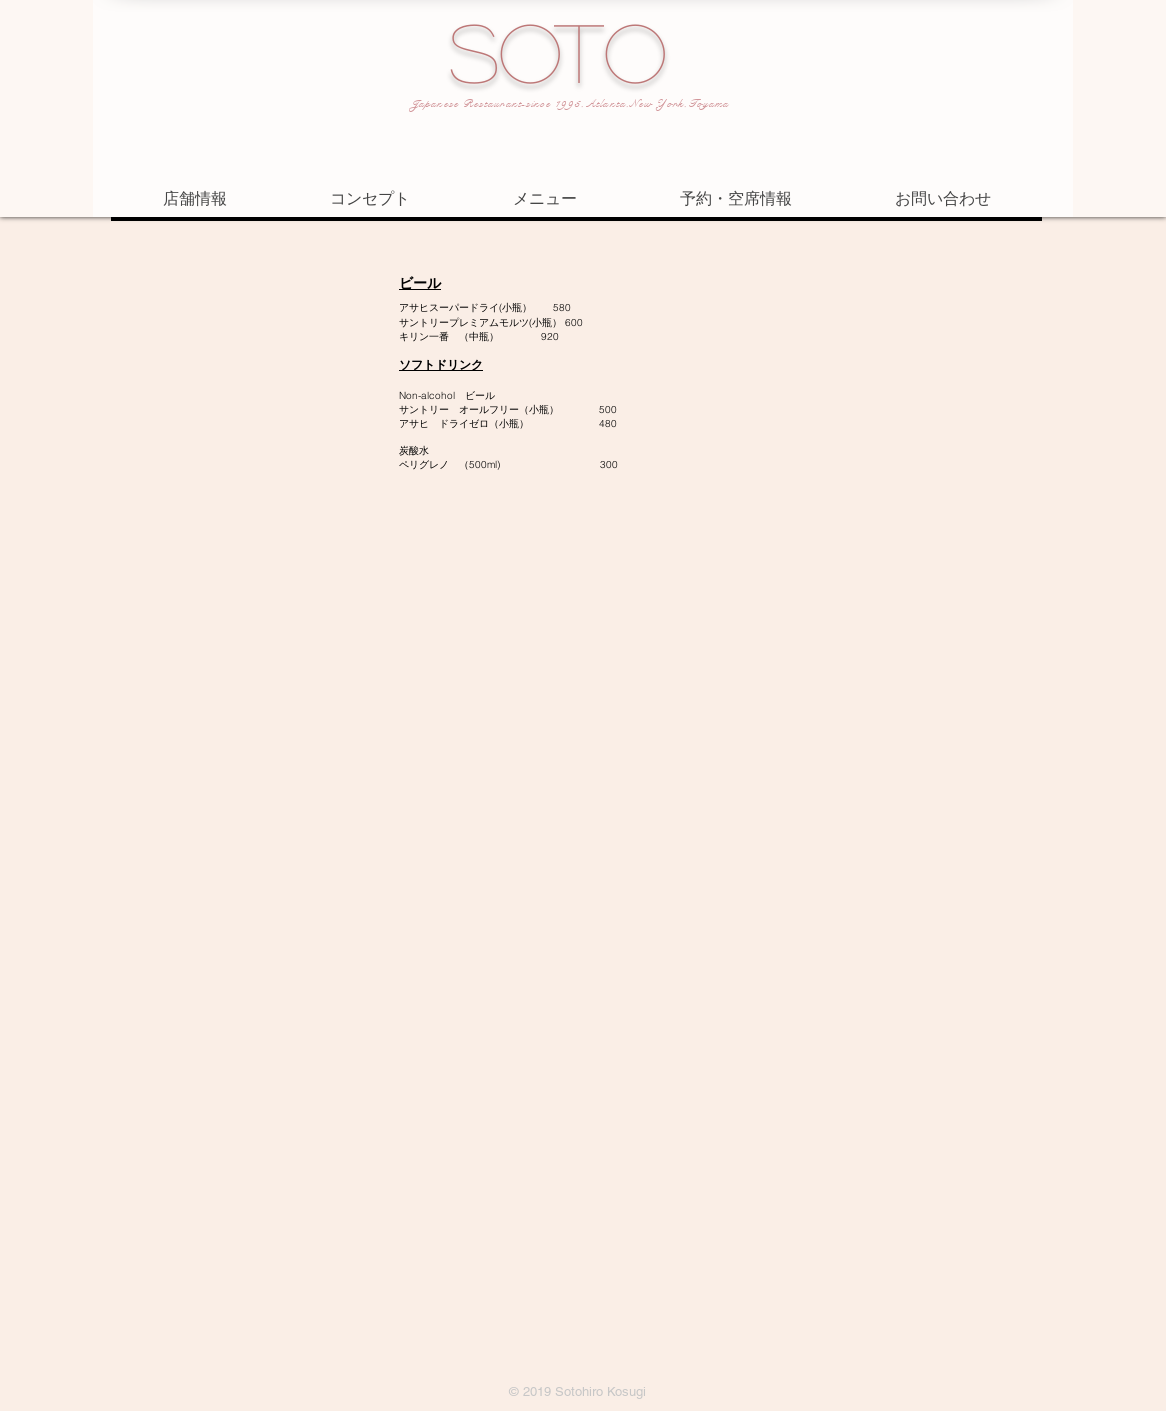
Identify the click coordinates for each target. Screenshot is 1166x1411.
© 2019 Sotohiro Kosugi (577, 1391)
